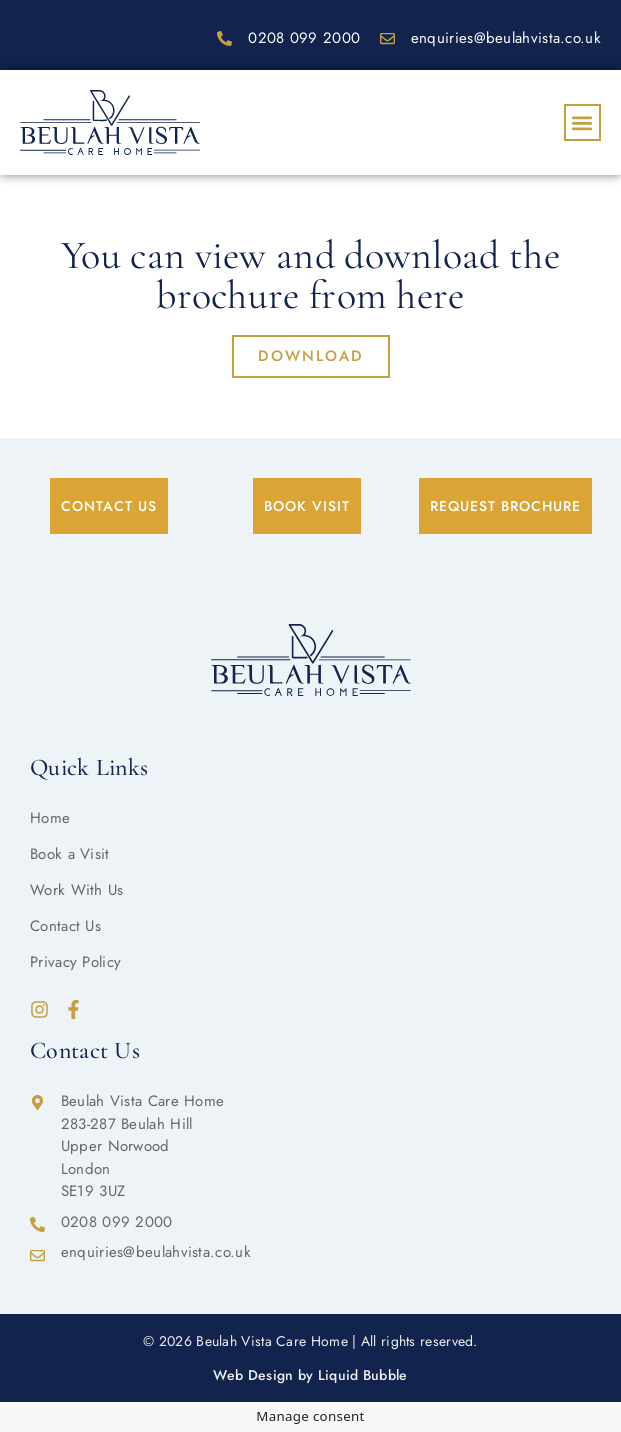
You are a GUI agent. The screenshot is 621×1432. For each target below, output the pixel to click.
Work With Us (77, 890)
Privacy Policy (75, 962)
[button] (582, 122)
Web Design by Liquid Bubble (310, 1375)
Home (50, 818)
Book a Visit (70, 854)
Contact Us (65, 926)
